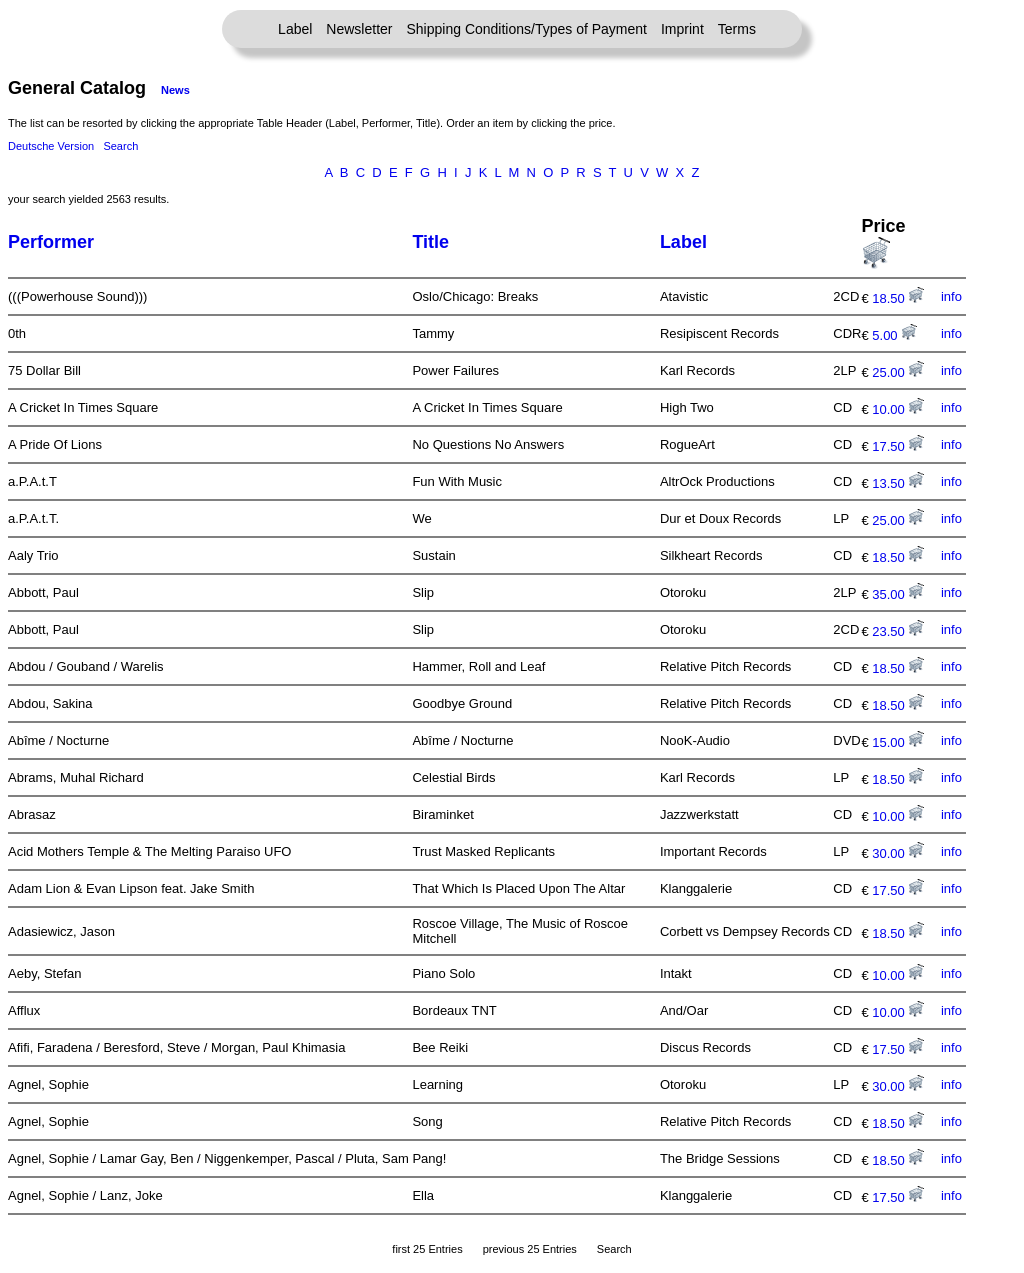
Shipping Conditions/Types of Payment (527, 29)
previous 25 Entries (530, 1249)
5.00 (894, 335)
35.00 (898, 594)
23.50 (898, 631)
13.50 (898, 483)
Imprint (682, 29)
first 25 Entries (427, 1249)
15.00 (898, 742)
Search (120, 146)
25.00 (898, 372)
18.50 (898, 298)
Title (430, 242)
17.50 (898, 446)
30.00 (898, 853)
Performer (51, 242)
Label (295, 29)
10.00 (898, 409)
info (951, 296)
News (175, 90)
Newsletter (359, 29)
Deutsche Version (51, 146)
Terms (737, 29)
